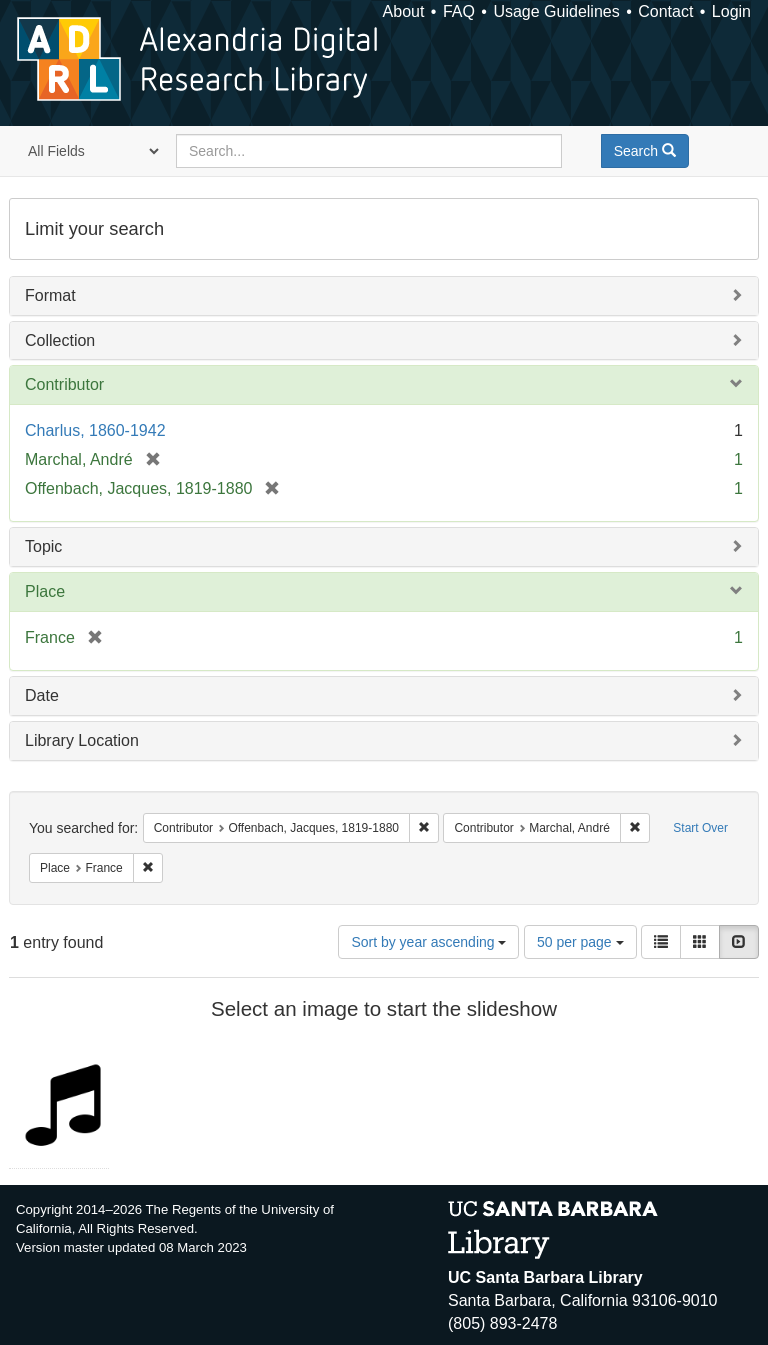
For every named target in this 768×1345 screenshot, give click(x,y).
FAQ (459, 11)
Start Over (700, 828)
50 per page (580, 942)
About (404, 11)
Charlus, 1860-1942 (95, 430)
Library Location (82, 740)
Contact (665, 11)
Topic (43, 546)
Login (731, 11)
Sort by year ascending (428, 942)
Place (45, 591)
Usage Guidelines (556, 11)
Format (50, 295)
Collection (60, 340)
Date (42, 695)
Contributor (64, 384)
